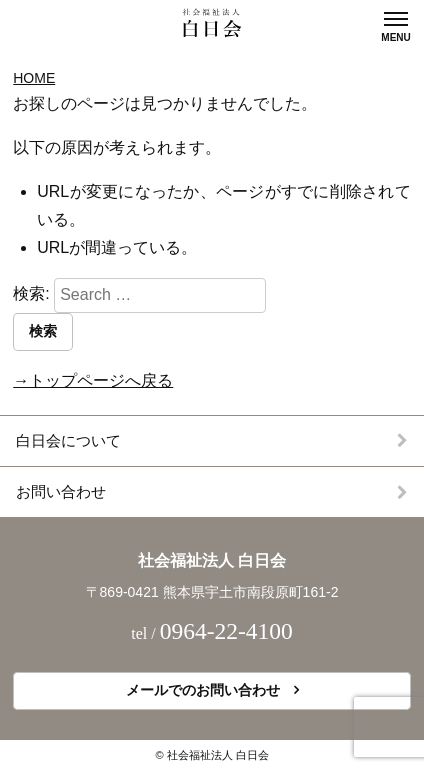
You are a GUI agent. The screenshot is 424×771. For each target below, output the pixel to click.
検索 (43, 331)
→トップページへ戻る (93, 380)
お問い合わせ (61, 491)
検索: (31, 294)
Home (34, 78)
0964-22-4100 (226, 631)
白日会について (68, 440)
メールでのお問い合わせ (203, 690)
